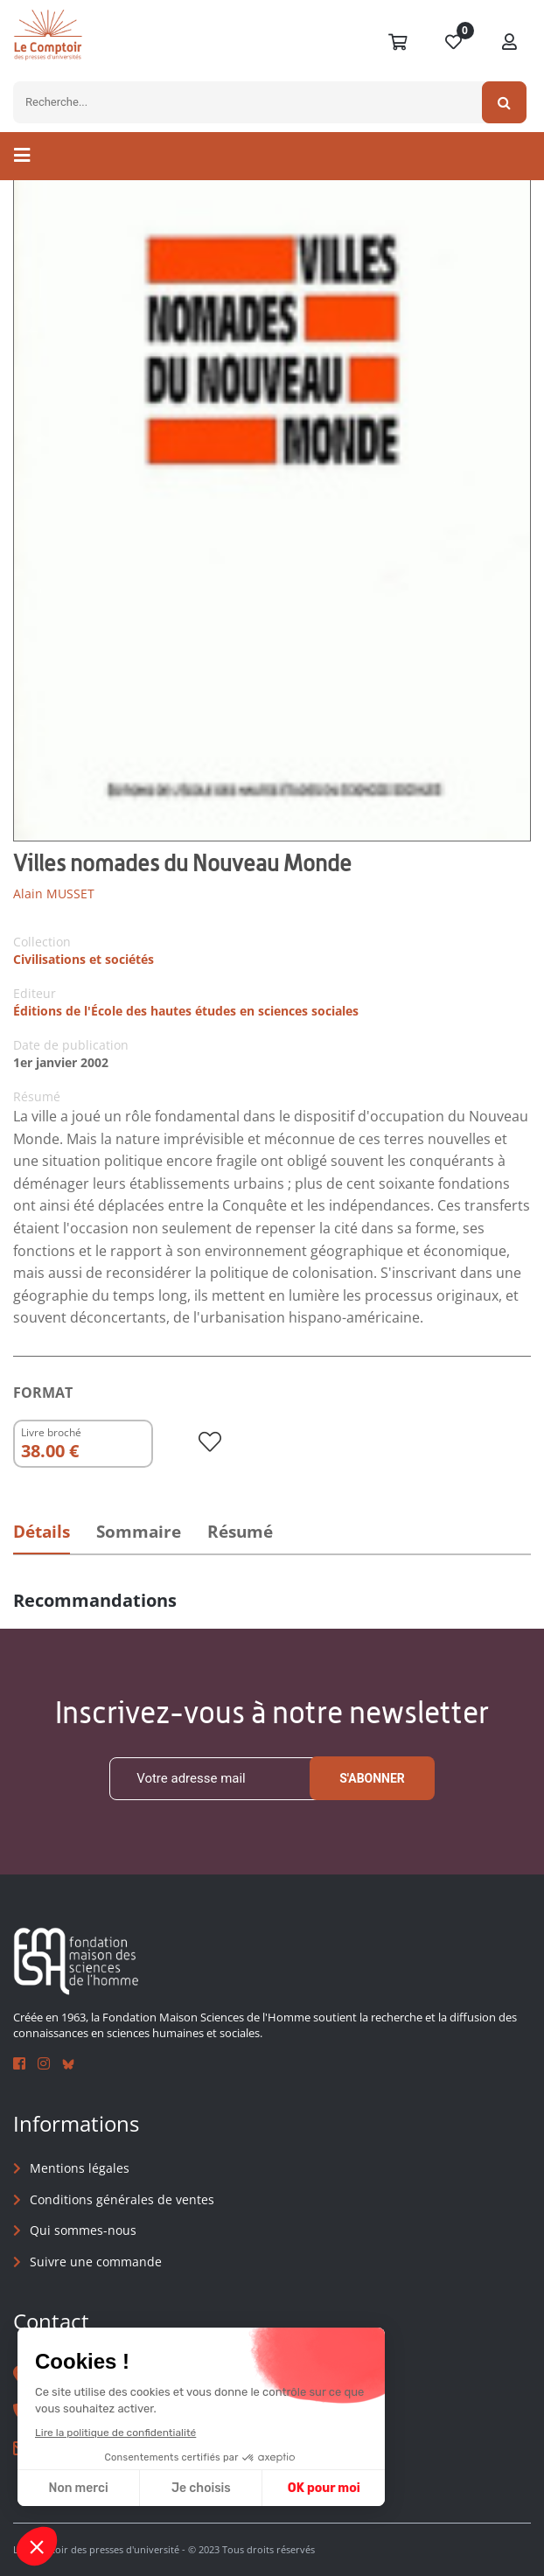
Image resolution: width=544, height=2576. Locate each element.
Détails (41, 1531)
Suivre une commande (96, 2261)
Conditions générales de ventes (122, 2199)
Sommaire (138, 1531)
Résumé (240, 1531)
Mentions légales (79, 2168)
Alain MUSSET (53, 893)
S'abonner (372, 1778)
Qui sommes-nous (83, 2231)
